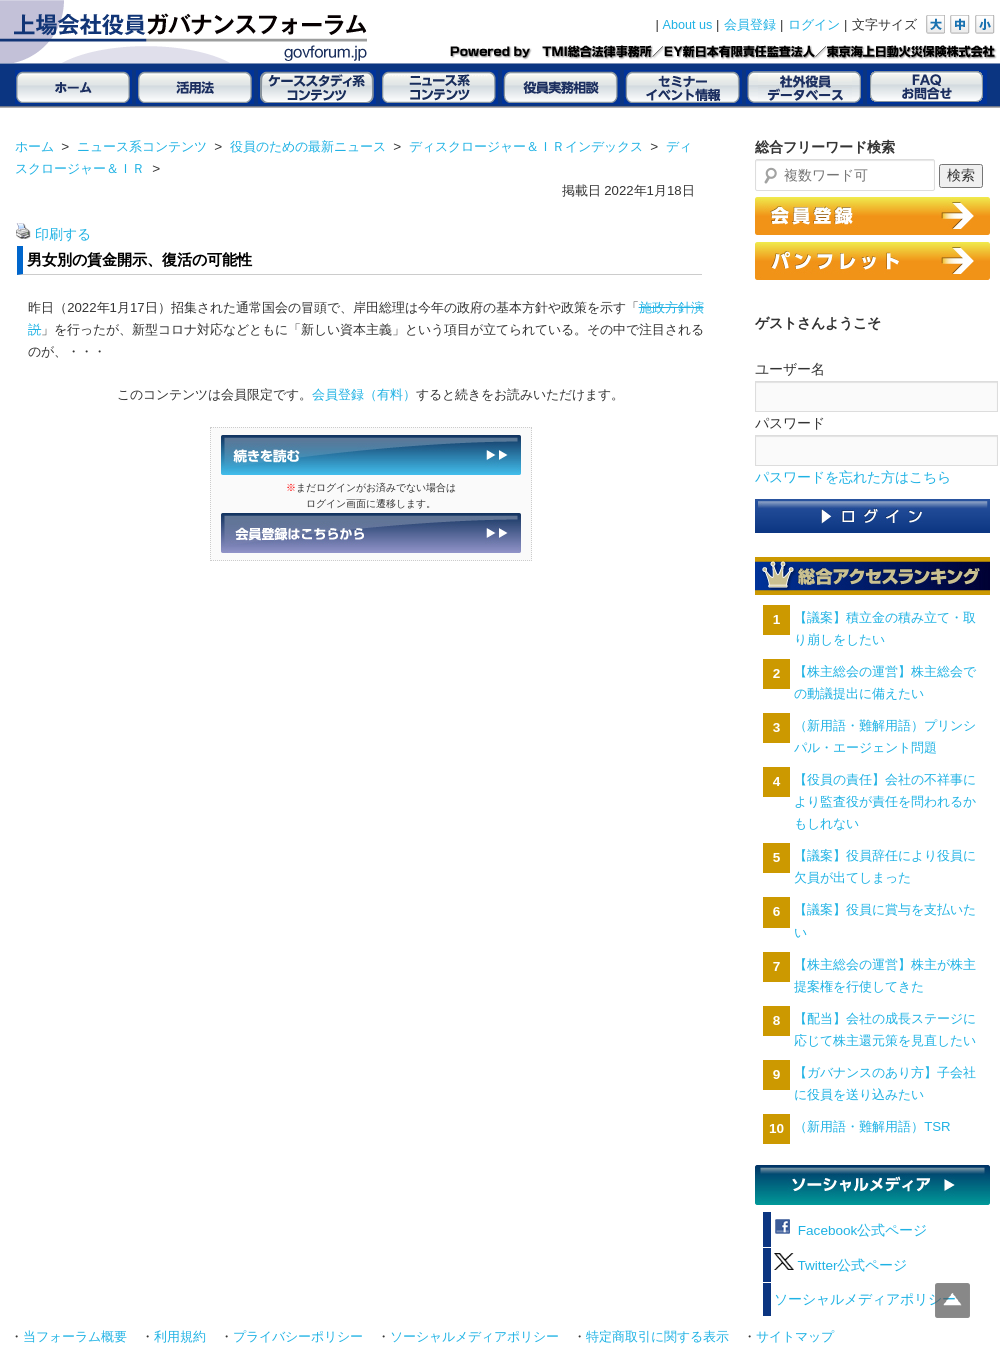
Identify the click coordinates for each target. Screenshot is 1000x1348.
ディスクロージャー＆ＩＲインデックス (526, 146)
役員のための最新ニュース (308, 146)
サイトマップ (795, 1337)
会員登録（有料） (364, 394)
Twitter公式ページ (840, 1265)
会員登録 (750, 25)
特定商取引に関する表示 (657, 1337)
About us (688, 25)
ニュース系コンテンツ (142, 146)
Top (952, 1300)
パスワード (790, 423)
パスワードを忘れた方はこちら (853, 477)
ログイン (814, 25)
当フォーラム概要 (75, 1337)
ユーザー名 (790, 369)
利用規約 (180, 1337)
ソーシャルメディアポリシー (865, 1299)
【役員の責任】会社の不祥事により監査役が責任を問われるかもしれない (885, 801)
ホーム (34, 146)
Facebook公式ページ (850, 1230)
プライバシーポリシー (298, 1337)
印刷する (63, 234)
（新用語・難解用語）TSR (872, 1126)
